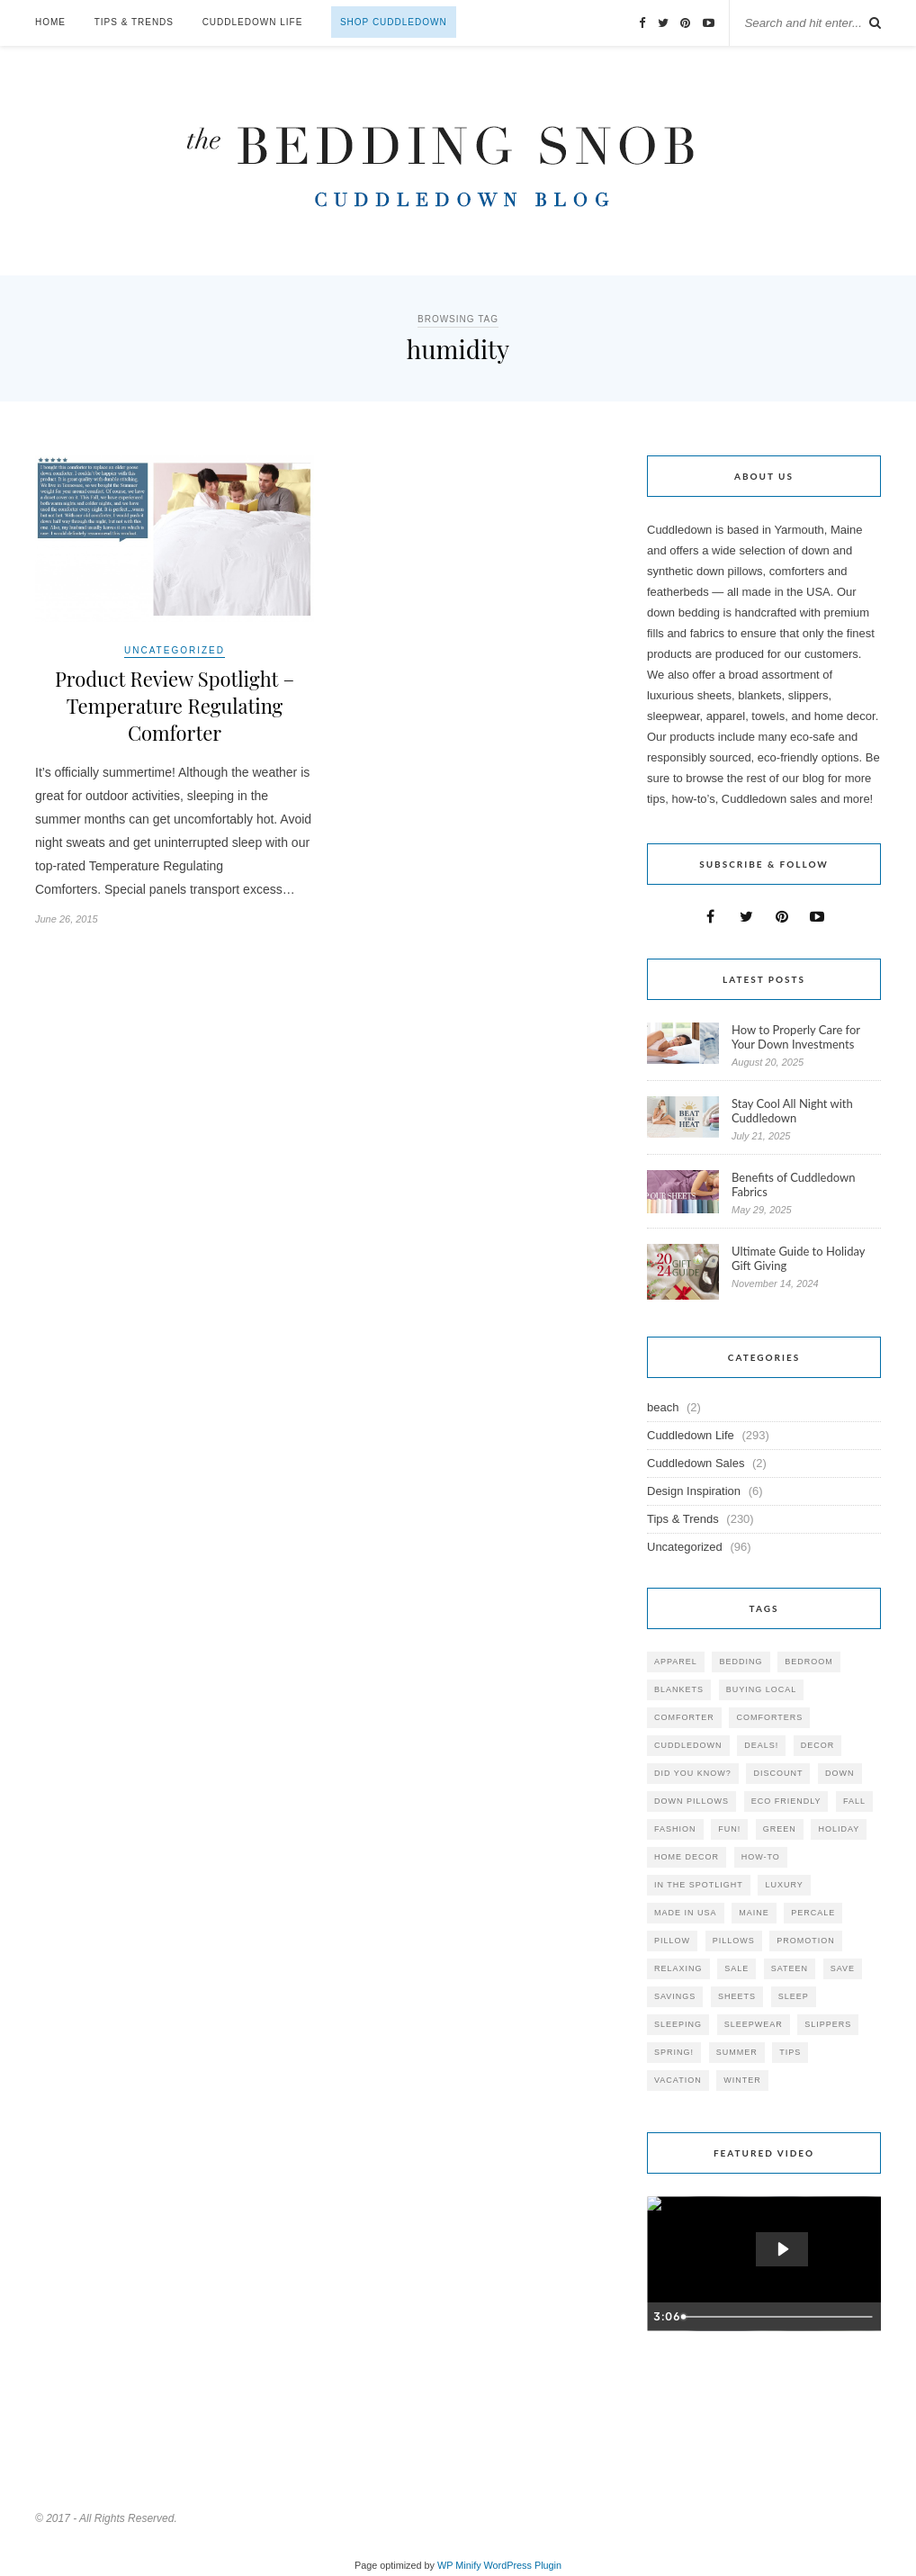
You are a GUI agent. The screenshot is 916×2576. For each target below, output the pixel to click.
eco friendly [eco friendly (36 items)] (786, 1801)
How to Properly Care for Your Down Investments (796, 1036)
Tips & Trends (134, 22)
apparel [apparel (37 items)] (675, 1661)
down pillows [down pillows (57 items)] (691, 1801)
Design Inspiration (694, 1491)
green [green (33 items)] (779, 1828)
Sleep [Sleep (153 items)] (793, 1996)
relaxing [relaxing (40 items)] (678, 1968)
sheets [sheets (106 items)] (737, 1996)
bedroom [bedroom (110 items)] (809, 1661)
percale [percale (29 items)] (813, 1912)
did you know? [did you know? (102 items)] (693, 1773)
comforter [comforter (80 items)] (684, 1717)
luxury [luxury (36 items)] (784, 1884)
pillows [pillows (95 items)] (734, 1940)
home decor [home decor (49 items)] (686, 1856)
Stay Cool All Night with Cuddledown (792, 1110)
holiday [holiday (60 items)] (838, 1828)
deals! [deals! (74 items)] (761, 1745)
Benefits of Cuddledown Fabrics (794, 1184)
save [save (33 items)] (843, 1968)
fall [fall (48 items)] (854, 1801)
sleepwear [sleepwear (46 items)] (753, 2024)
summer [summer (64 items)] (737, 2052)
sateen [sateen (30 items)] (789, 1968)
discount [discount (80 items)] (778, 1773)
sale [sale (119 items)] (736, 1968)
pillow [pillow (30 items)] (672, 1940)
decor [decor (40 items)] (818, 1745)
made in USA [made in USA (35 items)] (685, 1912)
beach (662, 1407)
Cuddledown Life (252, 22)
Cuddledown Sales (695, 1463)
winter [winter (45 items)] (742, 2080)
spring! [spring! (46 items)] (674, 2052)
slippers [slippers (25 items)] (827, 2024)
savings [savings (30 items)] (675, 1996)
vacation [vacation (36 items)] (678, 2080)
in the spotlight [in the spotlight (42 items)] (698, 1884)
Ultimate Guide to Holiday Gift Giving (798, 1258)
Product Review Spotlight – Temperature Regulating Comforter (174, 705)
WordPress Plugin (522, 2565)
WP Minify (459, 2565)
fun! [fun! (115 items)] (729, 1828)
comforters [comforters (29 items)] (769, 1717)
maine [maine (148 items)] (754, 1912)
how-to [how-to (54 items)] (760, 1856)
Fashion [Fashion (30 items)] (675, 1828)
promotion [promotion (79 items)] (806, 1940)
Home (50, 22)
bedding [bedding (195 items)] (740, 1661)
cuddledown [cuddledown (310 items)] (688, 1745)
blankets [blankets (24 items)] (679, 1689)
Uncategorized (174, 650)
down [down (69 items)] (840, 1773)
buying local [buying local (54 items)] (761, 1689)
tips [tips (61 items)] (790, 2052)
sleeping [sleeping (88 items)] (678, 2024)
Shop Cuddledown (393, 22)
